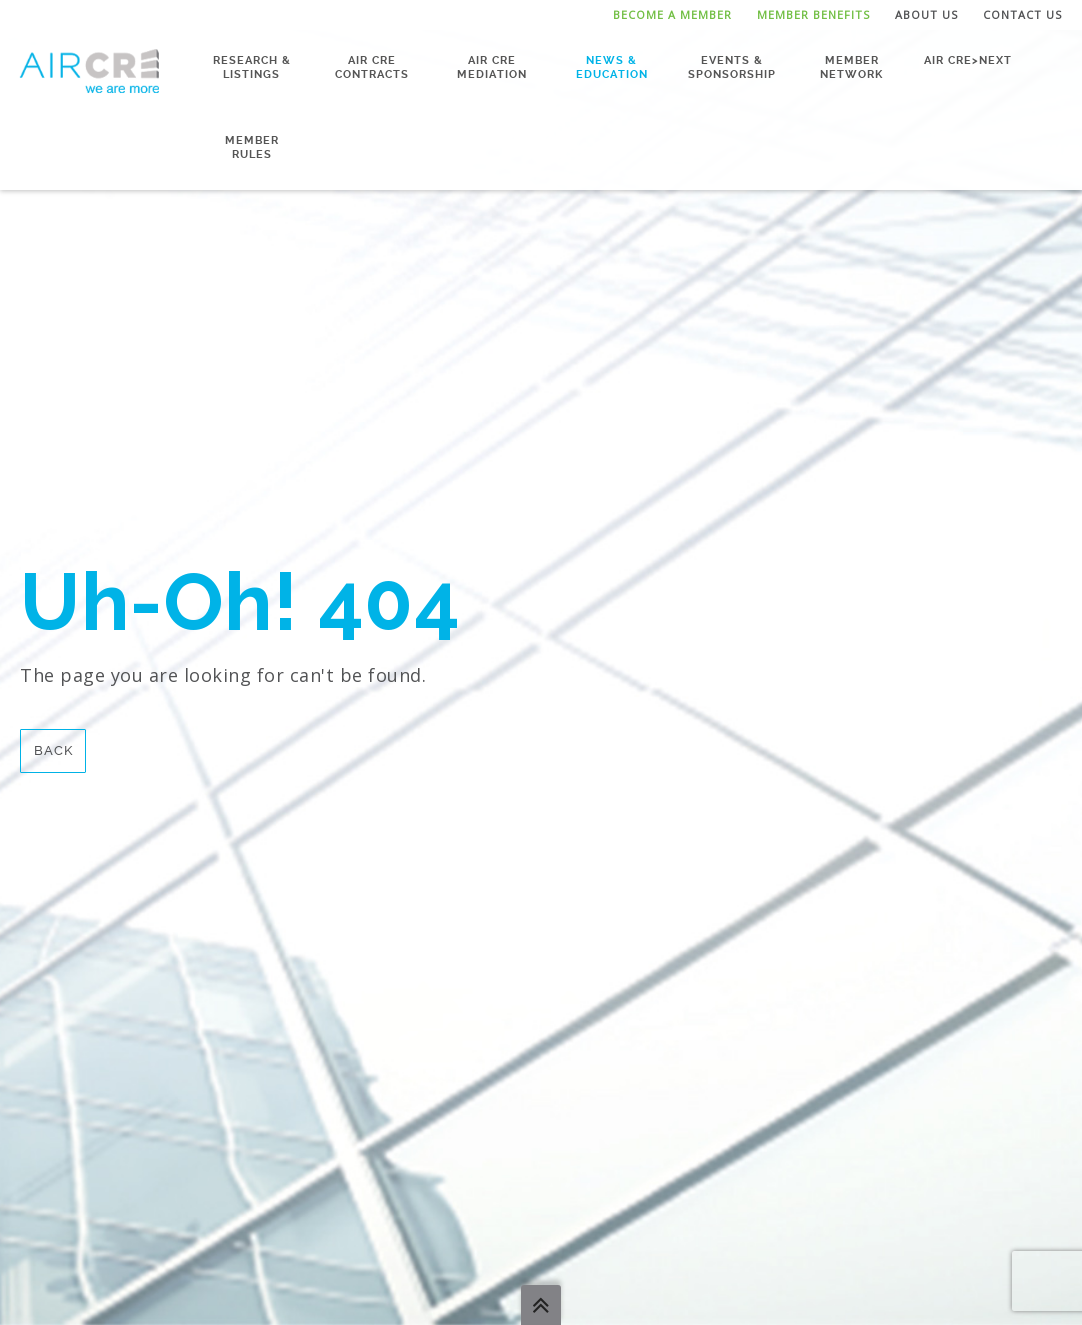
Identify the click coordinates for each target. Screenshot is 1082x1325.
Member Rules (252, 147)
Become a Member (672, 14)
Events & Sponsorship (732, 67)
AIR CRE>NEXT (968, 60)
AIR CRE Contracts (372, 67)
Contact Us (1022, 14)
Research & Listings (252, 67)
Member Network (851, 67)
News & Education (612, 67)
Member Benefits (813, 14)
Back (53, 750)
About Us (926, 14)
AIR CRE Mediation (492, 67)
